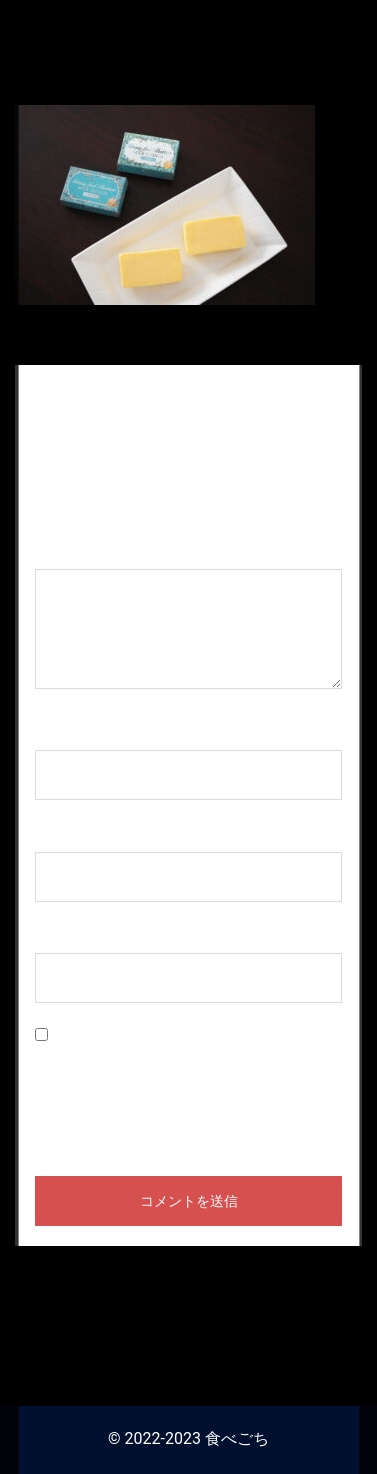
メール (69, 832)
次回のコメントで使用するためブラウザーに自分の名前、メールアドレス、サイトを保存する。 (187, 1089)
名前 (61, 730)
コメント (77, 549)
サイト (59, 934)
